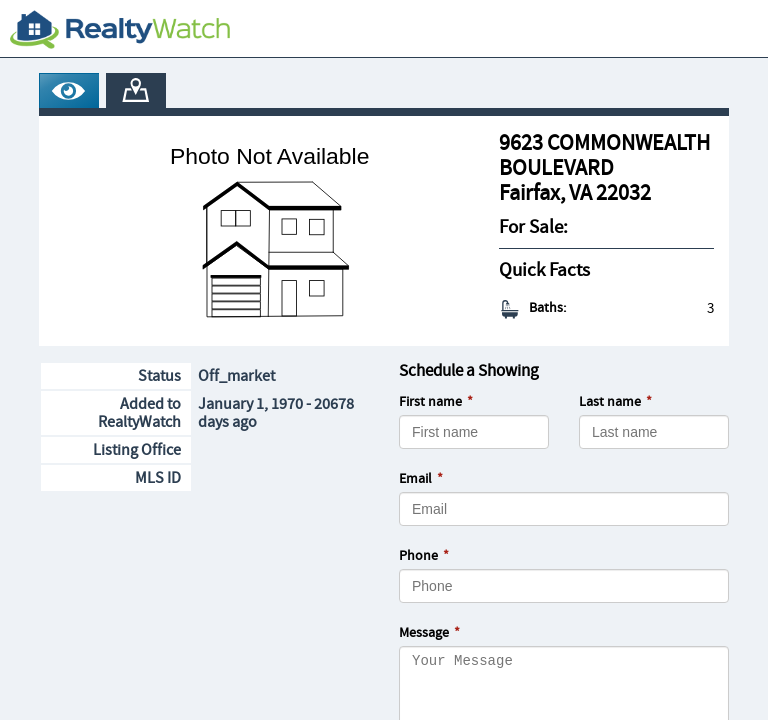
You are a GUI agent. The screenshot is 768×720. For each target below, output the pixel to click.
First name (430, 402)
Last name (610, 402)
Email (415, 479)
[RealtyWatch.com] (120, 29)
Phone (418, 556)
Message (424, 633)
